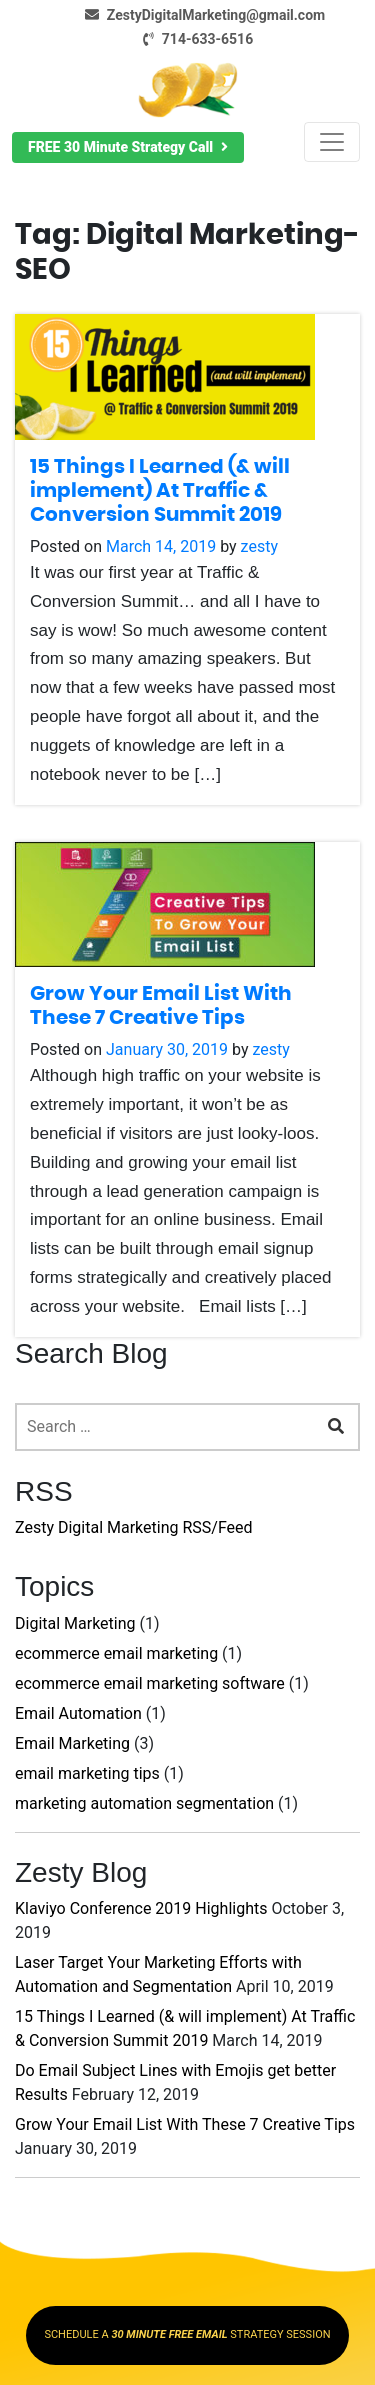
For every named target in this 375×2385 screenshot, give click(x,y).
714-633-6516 (194, 39)
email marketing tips (87, 1773)
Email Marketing (72, 1743)
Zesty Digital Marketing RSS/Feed (134, 1527)
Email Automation (78, 1713)
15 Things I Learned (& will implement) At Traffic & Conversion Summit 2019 (160, 491)
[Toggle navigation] (332, 142)
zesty (259, 546)
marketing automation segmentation (144, 1803)
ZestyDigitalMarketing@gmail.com (201, 15)
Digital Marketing (75, 1623)
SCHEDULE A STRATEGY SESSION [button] (187, 2334)
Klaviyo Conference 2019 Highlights (141, 1908)
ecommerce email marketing (116, 1653)
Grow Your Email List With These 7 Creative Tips (185, 2124)
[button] (128, 147)
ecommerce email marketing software (150, 1683)
